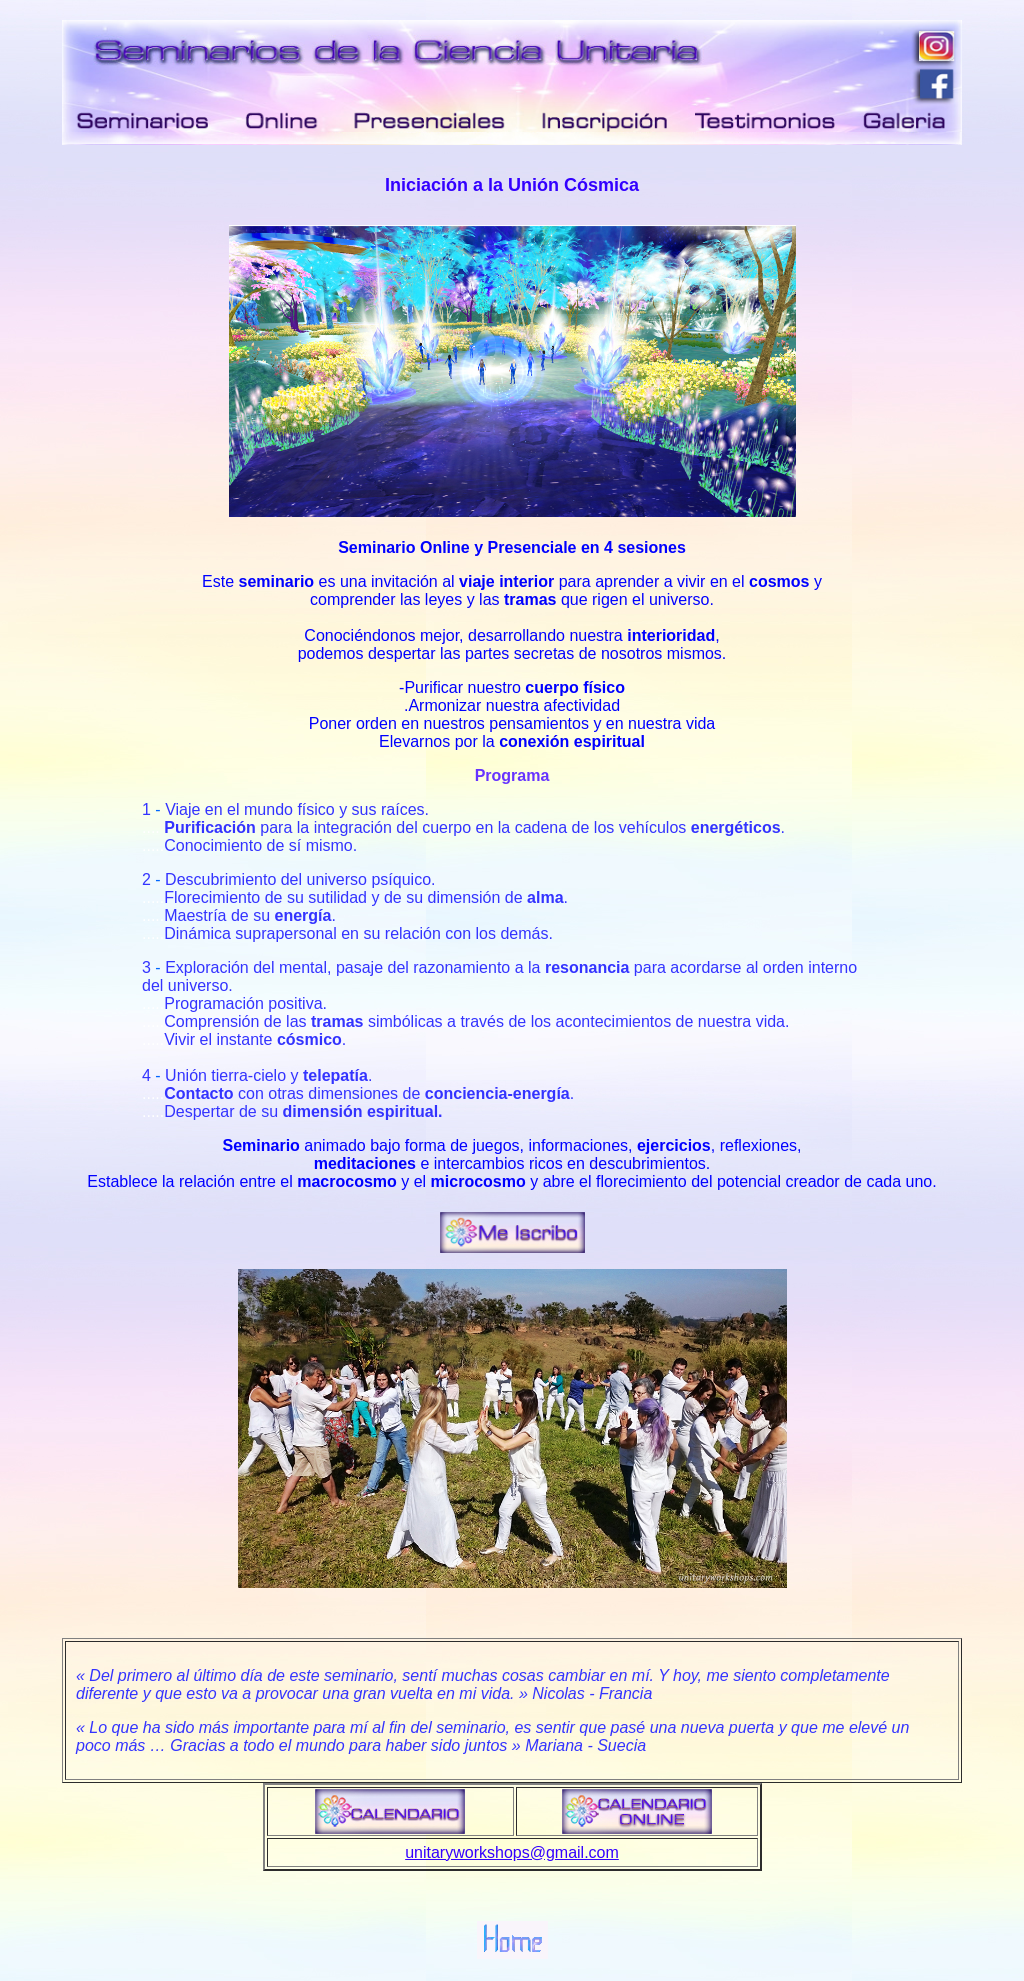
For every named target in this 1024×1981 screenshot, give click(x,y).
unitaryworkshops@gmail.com (512, 1834)
